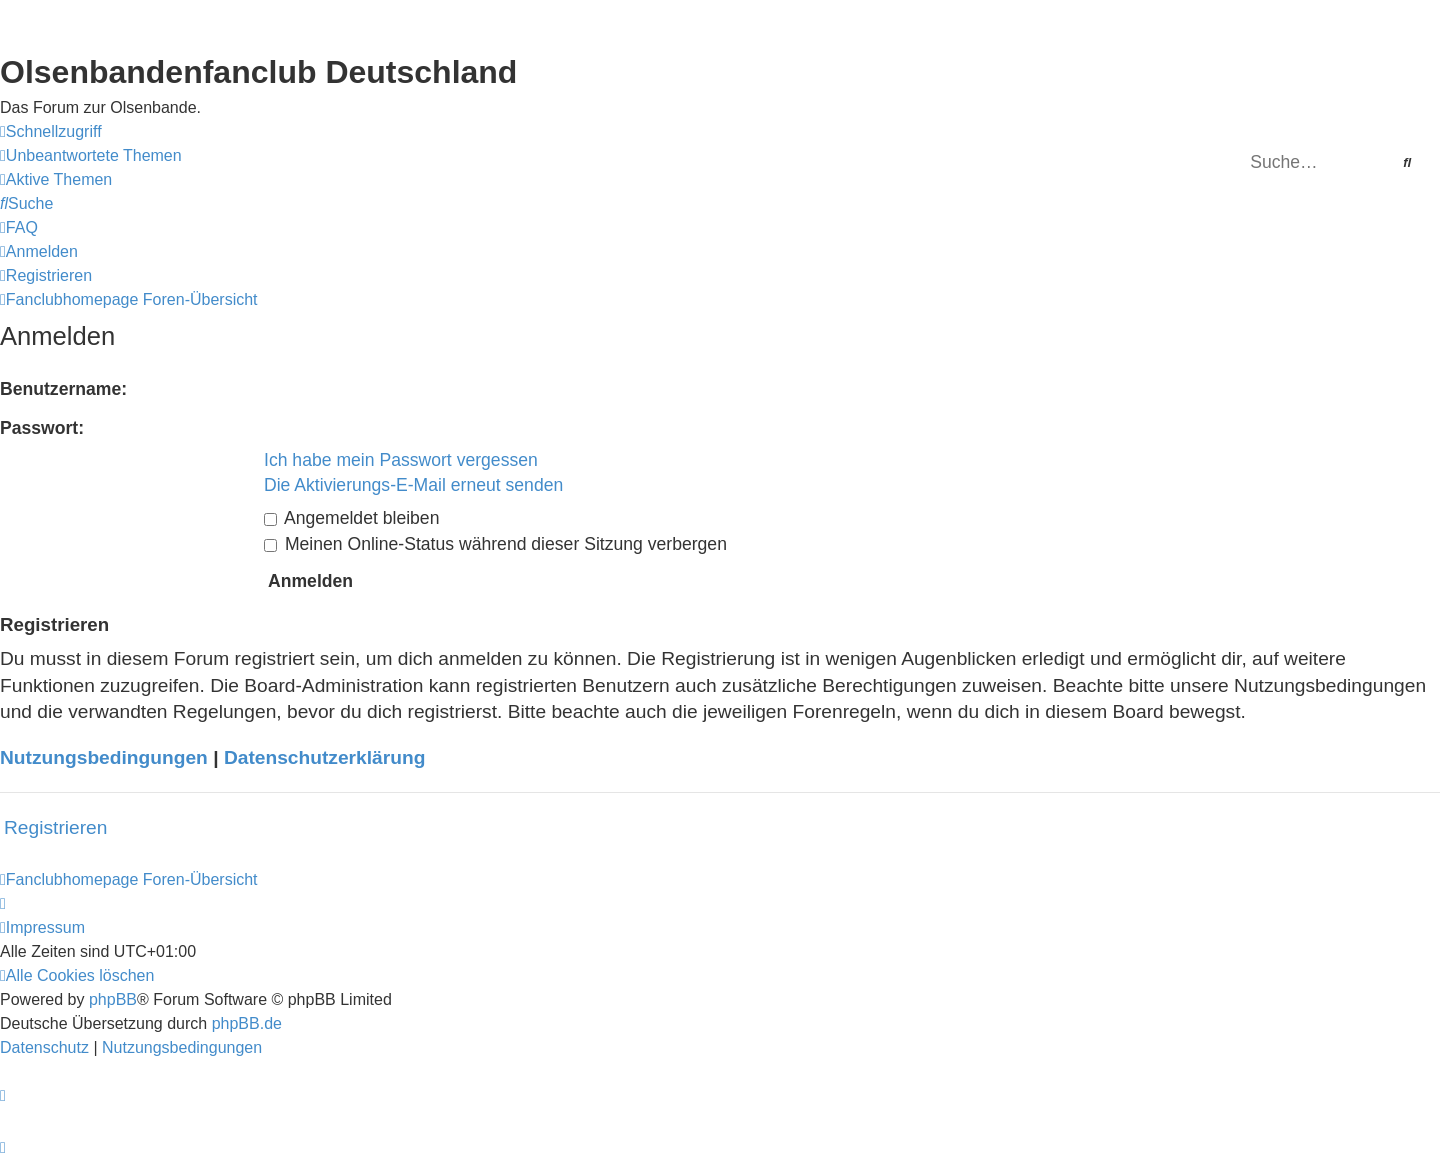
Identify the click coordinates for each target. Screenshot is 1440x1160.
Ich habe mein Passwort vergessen (401, 460)
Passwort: (42, 428)
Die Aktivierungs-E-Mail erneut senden (413, 485)
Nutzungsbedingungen (104, 757)
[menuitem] (91, 156)
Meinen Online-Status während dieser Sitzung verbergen (495, 544)
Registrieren (55, 827)
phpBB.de (247, 1023)
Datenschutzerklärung (325, 757)
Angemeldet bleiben (351, 518)
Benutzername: (63, 389)
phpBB (113, 999)
